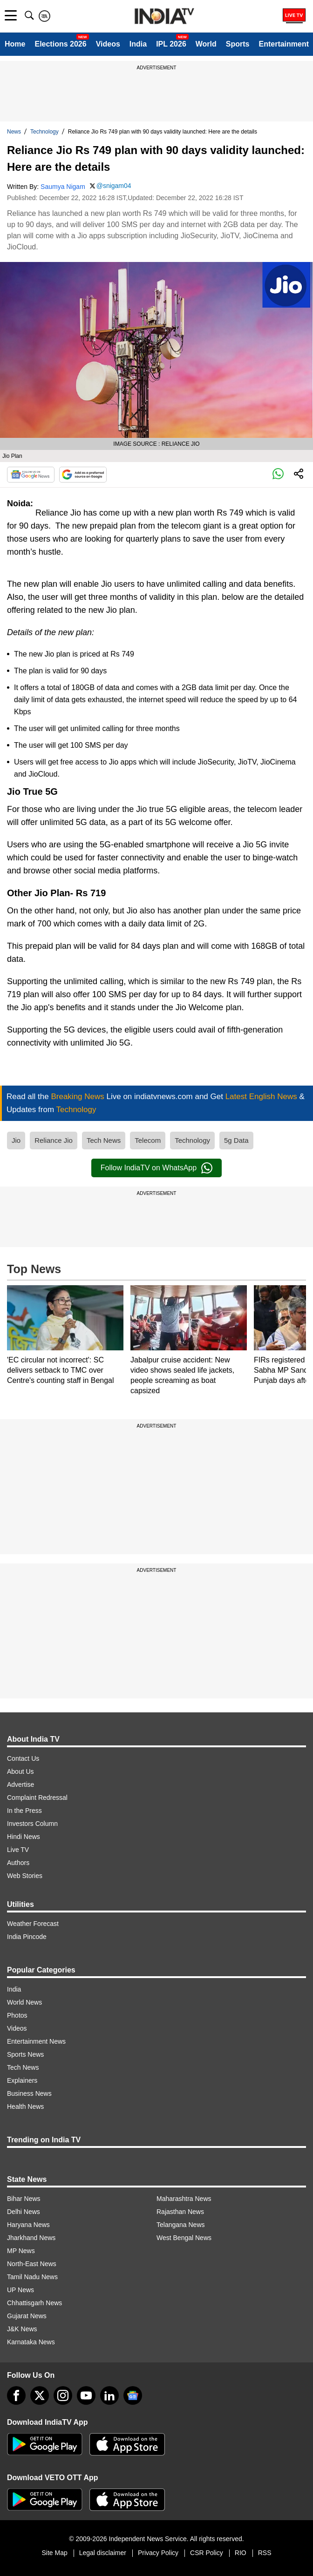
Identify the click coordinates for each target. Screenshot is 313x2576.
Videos (108, 44)
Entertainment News (36, 2041)
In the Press (24, 1810)
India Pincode (27, 1936)
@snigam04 (113, 185)
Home (15, 44)
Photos (17, 2015)
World (206, 44)
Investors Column (32, 1823)
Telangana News (180, 2224)
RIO (240, 2552)
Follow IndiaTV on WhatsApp (156, 1168)
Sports (238, 44)
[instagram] (63, 2395)
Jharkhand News (31, 2237)
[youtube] (86, 2395)
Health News (25, 2106)
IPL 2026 (171, 44)
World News (24, 2002)
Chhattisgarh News (34, 2303)
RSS (265, 2552)
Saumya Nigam (63, 186)
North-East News (31, 2263)
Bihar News (24, 2198)
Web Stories (24, 1875)
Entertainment (284, 44)
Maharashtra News (183, 2198)
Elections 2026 (60, 44)
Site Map (54, 2552)
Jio (16, 1140)
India (138, 44)
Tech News (104, 1140)
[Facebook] (16, 2395)
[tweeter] (39, 2395)
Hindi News (23, 1836)
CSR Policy (206, 2552)
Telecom (148, 1140)
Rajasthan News (180, 2211)
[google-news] (132, 2395)
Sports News (25, 2054)
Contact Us (23, 1758)
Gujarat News (27, 2316)
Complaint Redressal (37, 1797)
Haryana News (28, 2224)
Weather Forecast (33, 1923)
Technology (44, 131)
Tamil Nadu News (32, 2277)
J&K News (22, 2329)
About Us (20, 1771)
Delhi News (23, 2211)
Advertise (20, 1784)
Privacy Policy (158, 2552)
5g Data (236, 1140)
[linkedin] (109, 2395)
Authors (18, 1862)
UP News (20, 2290)
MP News (21, 2250)
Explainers (22, 2080)
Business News (29, 2093)
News (14, 131)
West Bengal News (183, 2237)
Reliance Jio (53, 1140)
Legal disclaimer (102, 2552)
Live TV (18, 1849)
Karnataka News (31, 2342)
